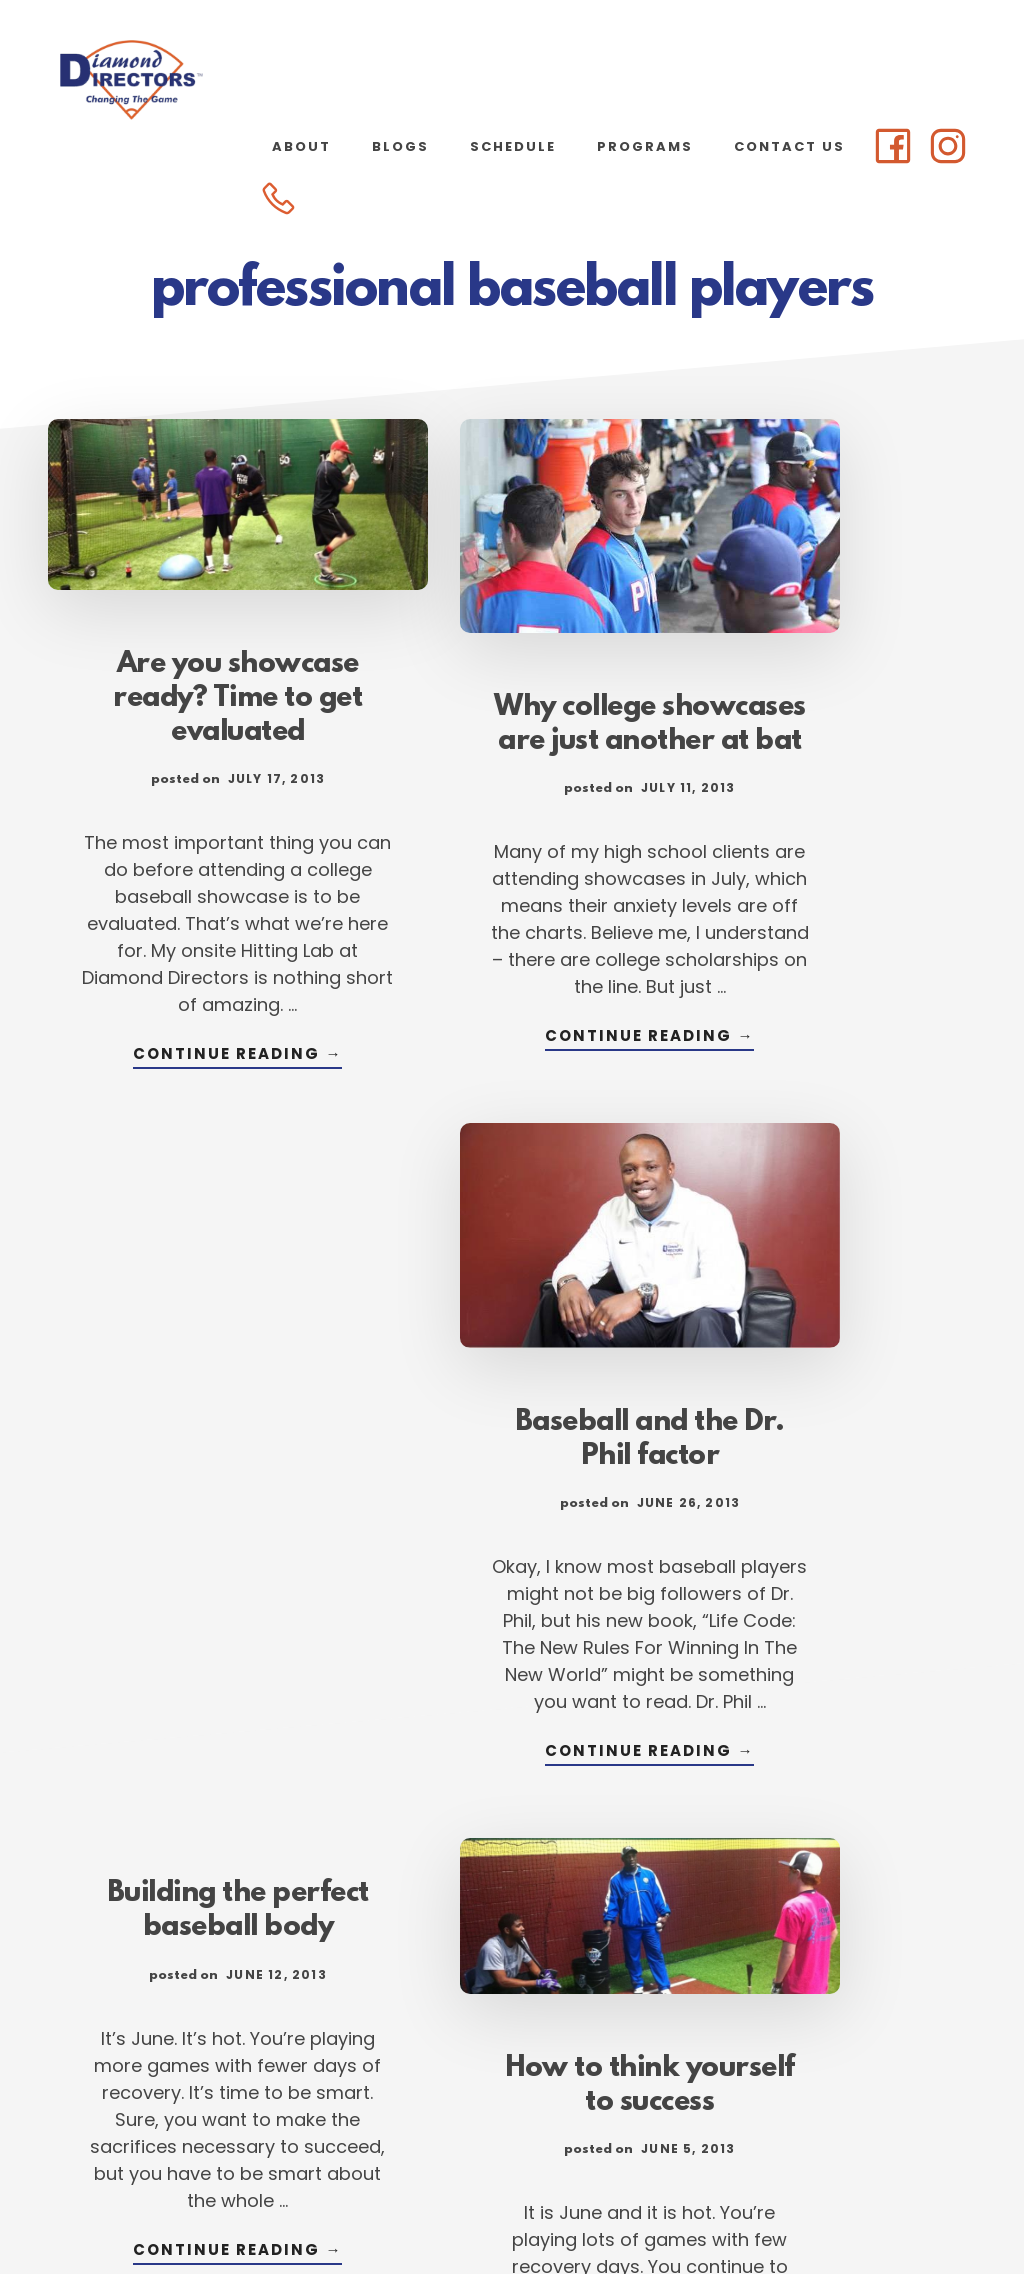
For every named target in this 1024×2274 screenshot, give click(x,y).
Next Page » (834, 2040)
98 (657, 2040)
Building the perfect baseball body (192, 1310)
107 (737, 2040)
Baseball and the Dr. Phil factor (831, 681)
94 (399, 2040)
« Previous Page (207, 2040)
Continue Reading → (191, 1129)
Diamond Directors (200, 80)
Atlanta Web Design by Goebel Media (669, 2205)
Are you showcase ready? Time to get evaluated (191, 674)
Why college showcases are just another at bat (512, 706)
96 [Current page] (528, 2040)
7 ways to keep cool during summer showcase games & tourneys (832, 1480)
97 (592, 2040)
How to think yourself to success (512, 1447)
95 (463, 2040)
